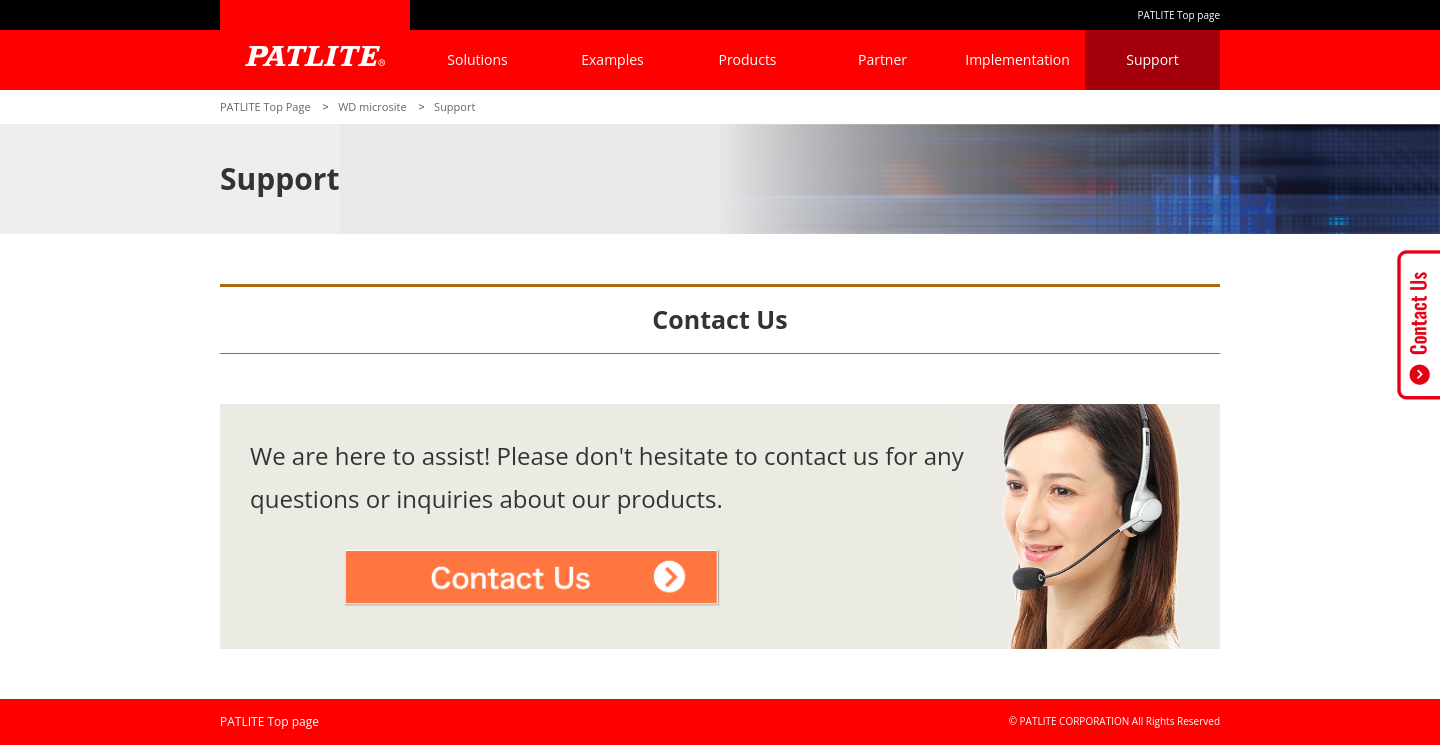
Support (1152, 59)
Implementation (1017, 59)
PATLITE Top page (1179, 15)
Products (747, 59)
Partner (882, 59)
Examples (612, 59)
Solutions (477, 59)
